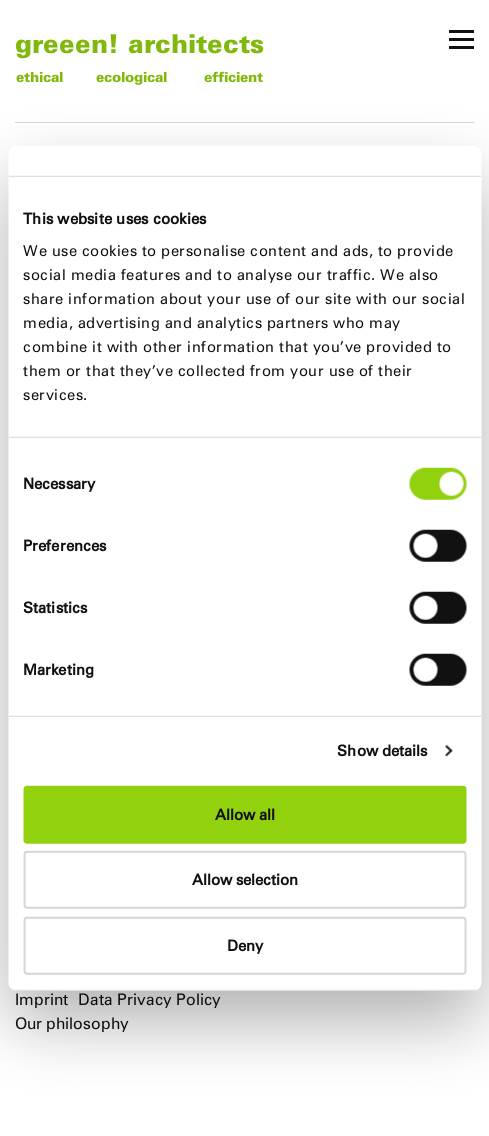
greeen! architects (139, 42)
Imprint (41, 999)
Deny (245, 944)
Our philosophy (72, 1023)
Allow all (245, 813)
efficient (233, 76)
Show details (382, 750)
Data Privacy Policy (149, 999)
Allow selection (245, 879)
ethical (39, 76)
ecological (131, 76)
